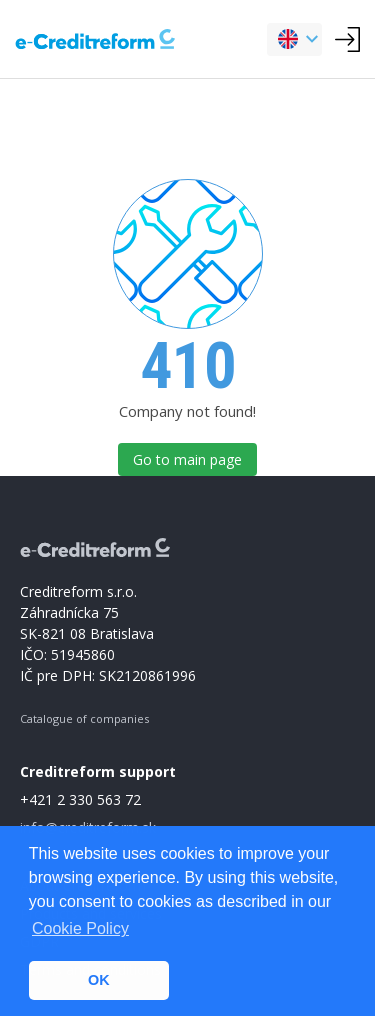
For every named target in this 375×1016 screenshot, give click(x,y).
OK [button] (99, 980)
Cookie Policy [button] (80, 928)
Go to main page (187, 459)
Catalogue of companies (84, 718)
